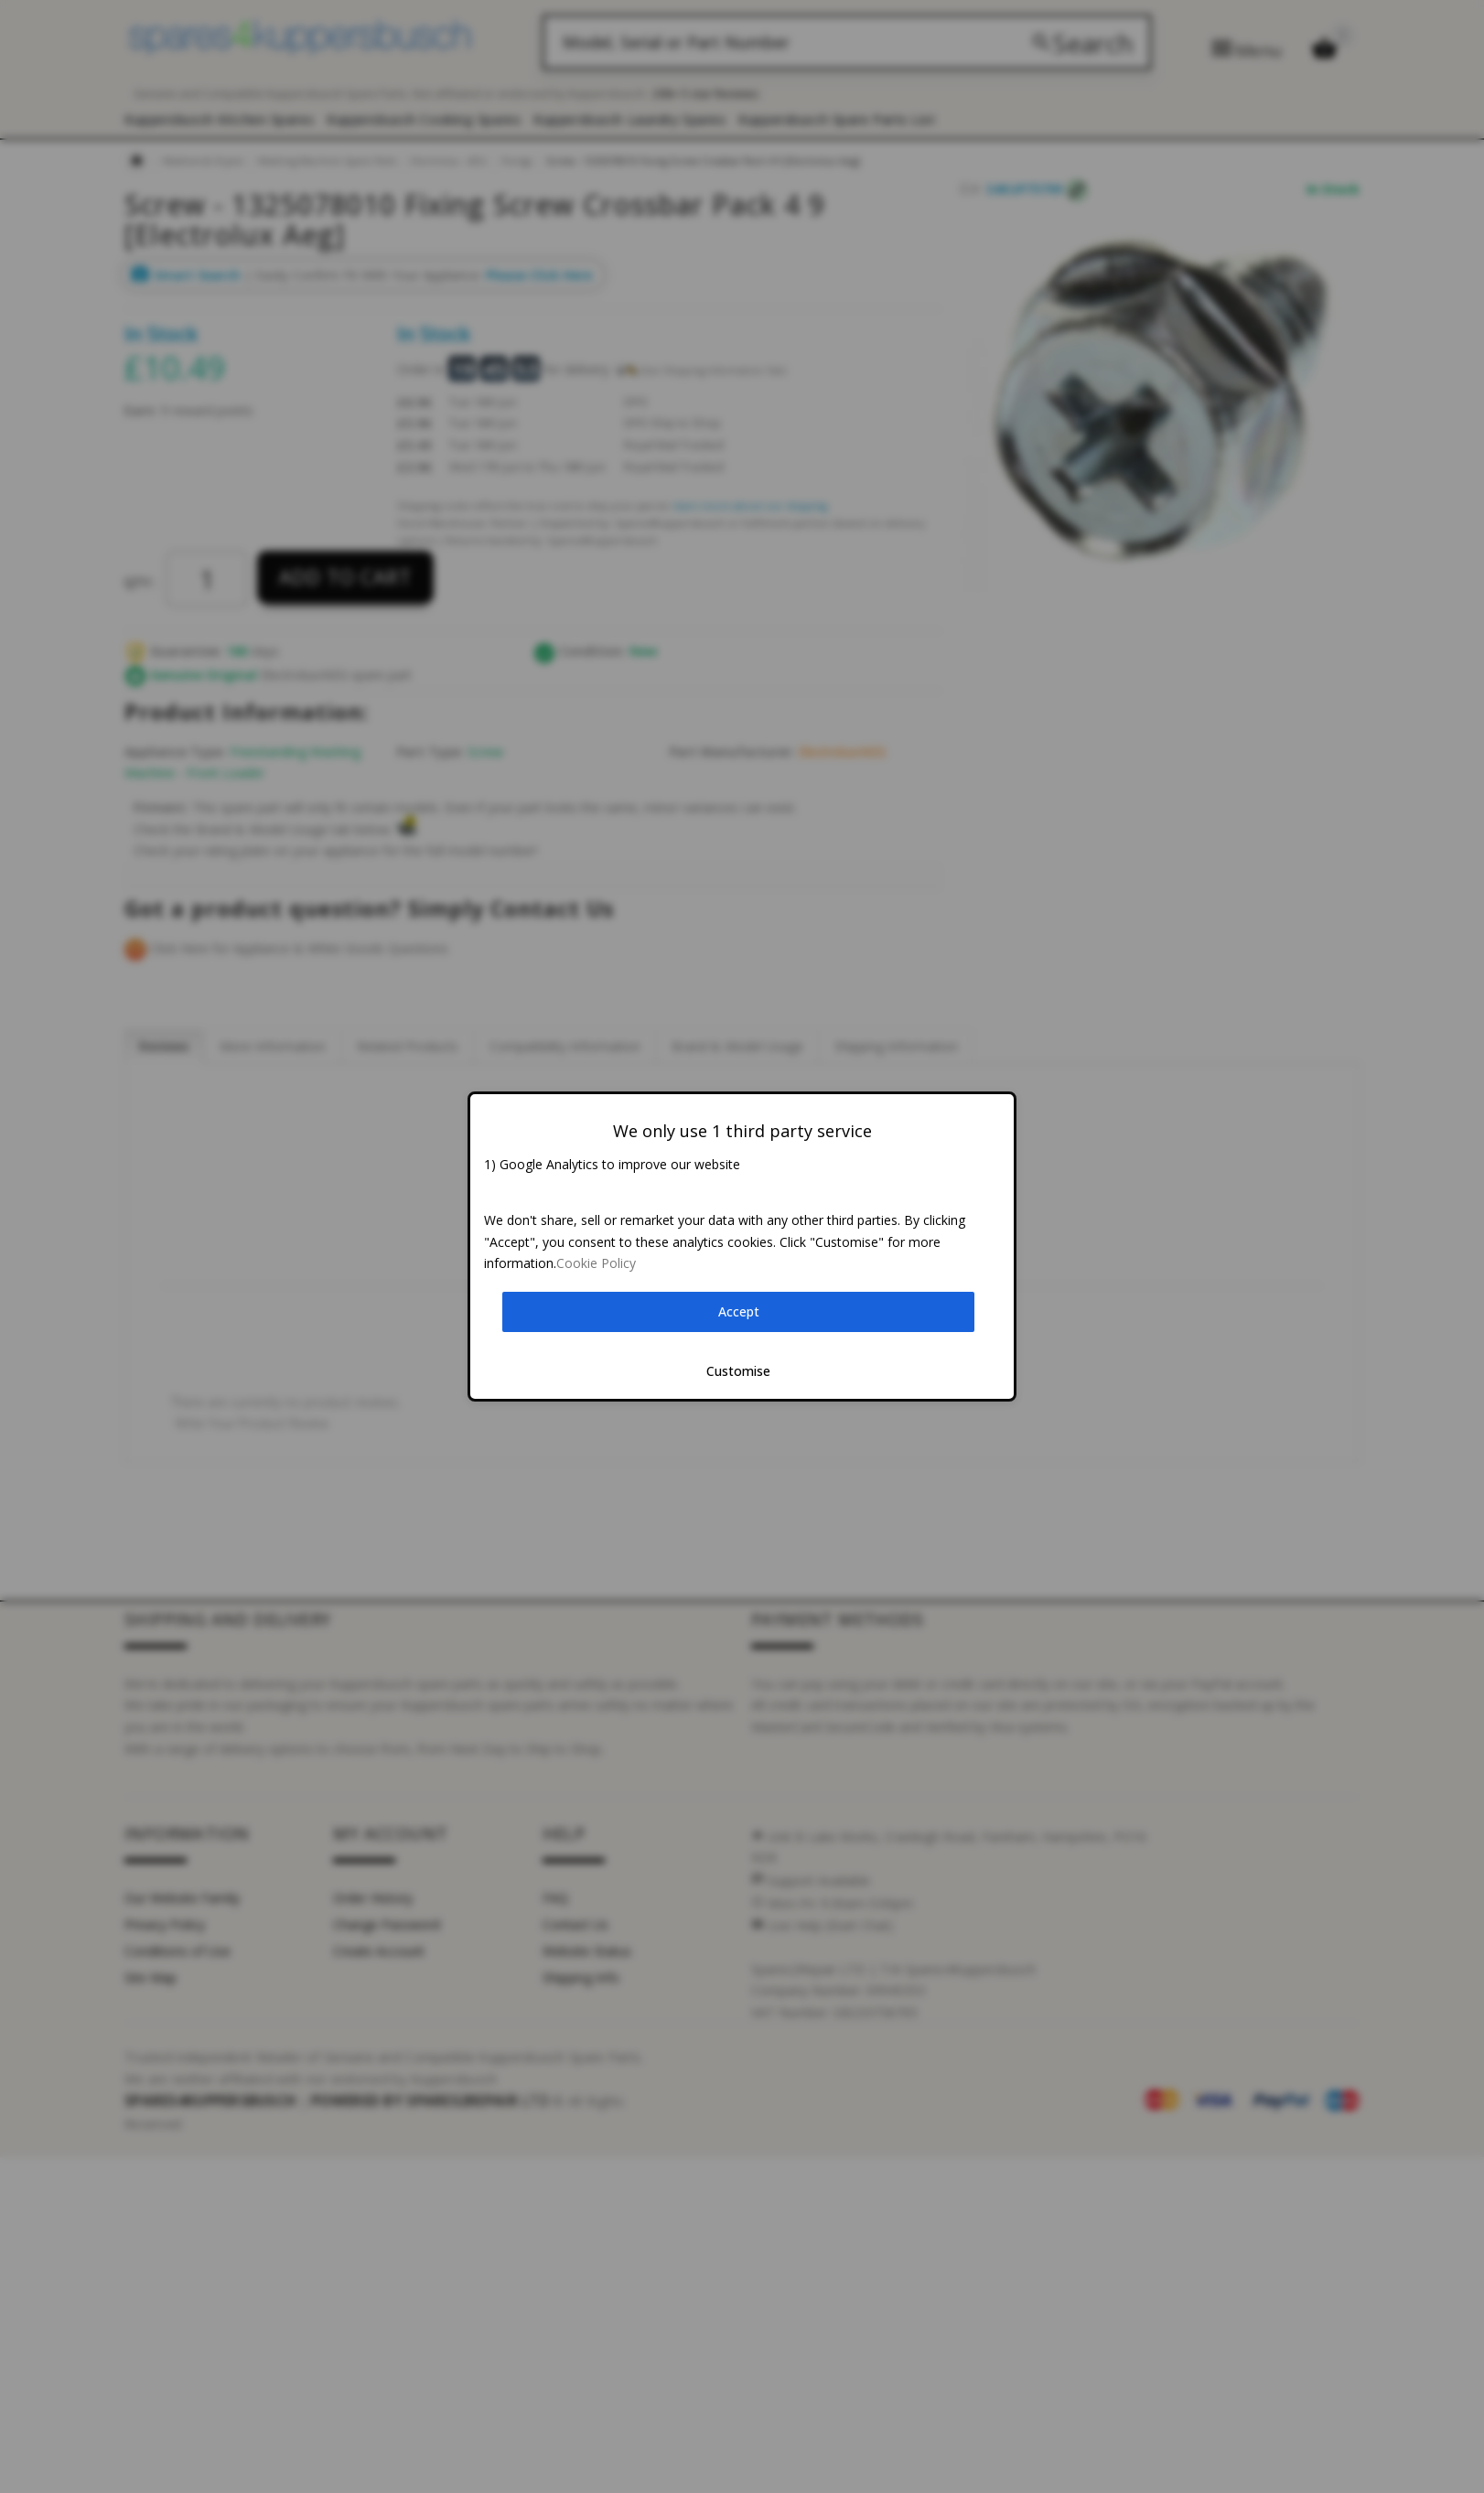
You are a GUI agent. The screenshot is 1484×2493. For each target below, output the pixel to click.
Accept (738, 1311)
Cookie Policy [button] (596, 1263)
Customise (738, 1371)
